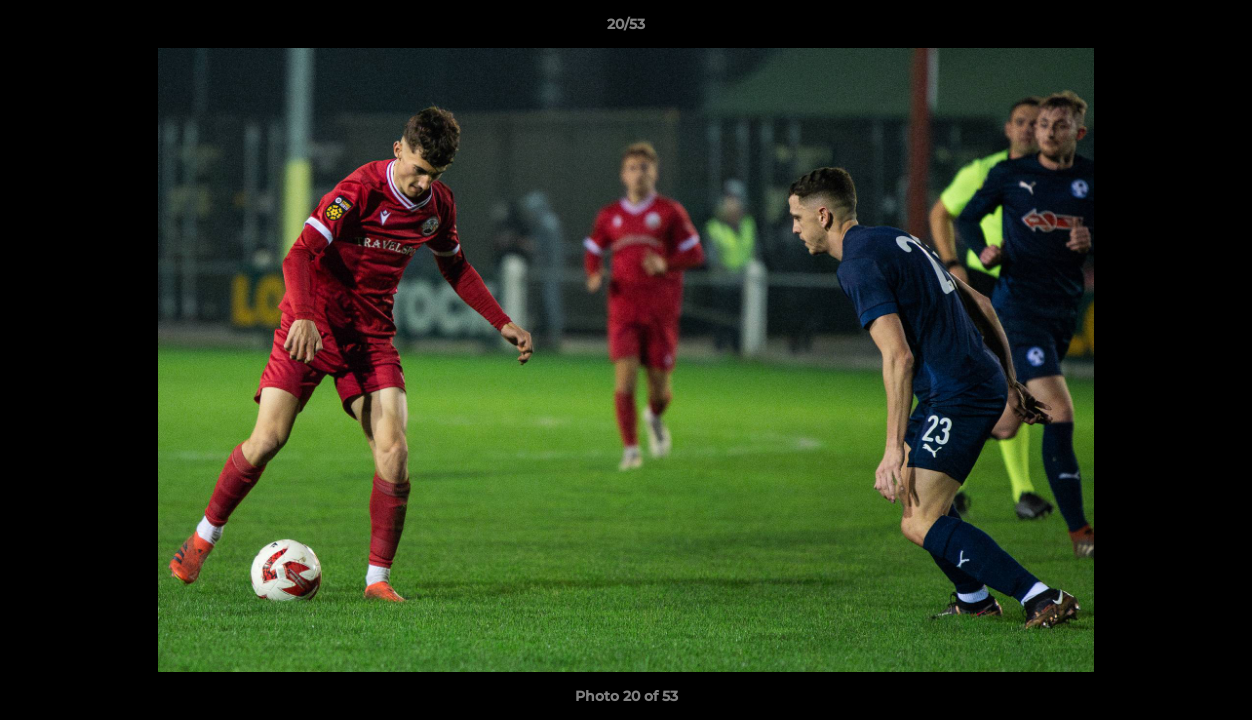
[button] (1216, 29)
